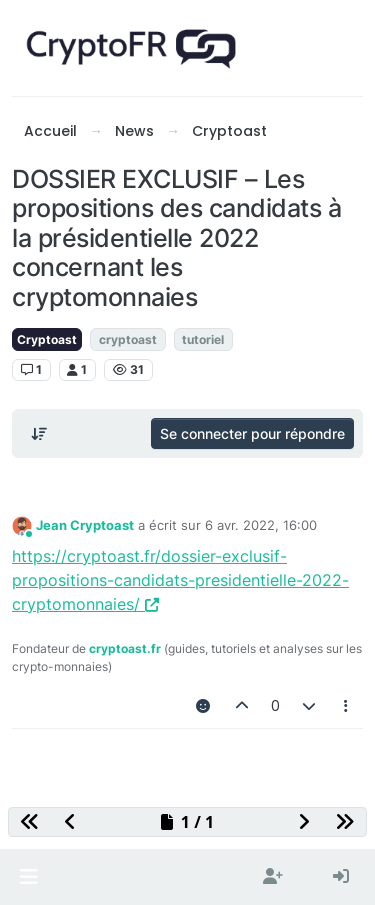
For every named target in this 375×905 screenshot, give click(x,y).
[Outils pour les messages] (347, 706)
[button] (28, 877)
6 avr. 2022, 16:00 (261, 525)
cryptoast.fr (125, 648)
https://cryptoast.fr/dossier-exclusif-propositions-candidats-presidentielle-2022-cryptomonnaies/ (180, 580)
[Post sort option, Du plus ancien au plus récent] (39, 434)
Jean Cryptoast (85, 525)
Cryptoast (47, 339)
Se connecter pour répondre (252, 433)
